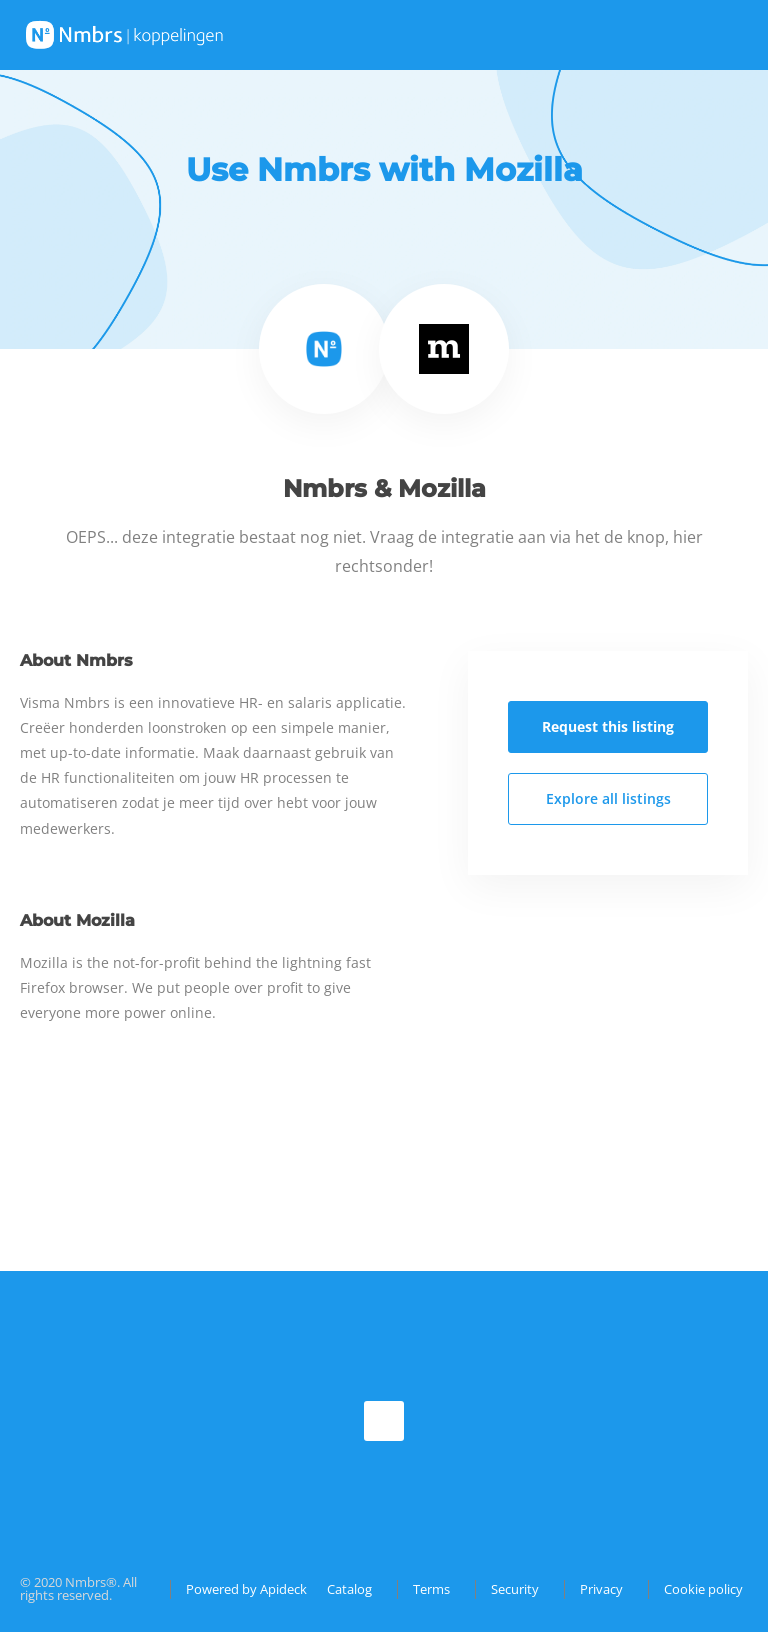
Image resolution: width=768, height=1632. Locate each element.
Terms (431, 1589)
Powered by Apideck (246, 1589)
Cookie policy (703, 1589)
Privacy (601, 1589)
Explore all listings (608, 798)
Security (515, 1589)
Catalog (349, 1589)
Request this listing (608, 726)
